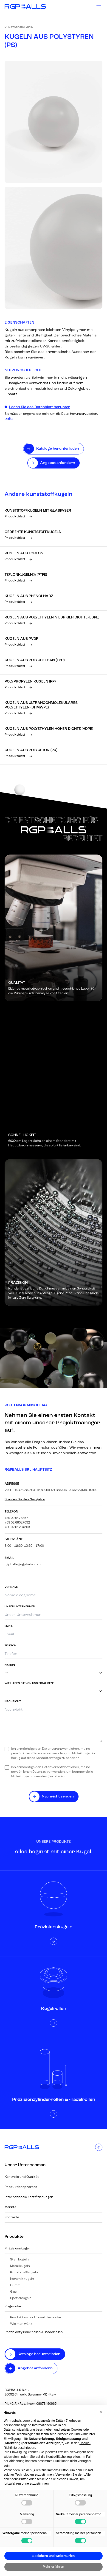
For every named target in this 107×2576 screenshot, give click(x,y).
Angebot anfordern (35, 2368)
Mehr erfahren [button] (53, 2566)
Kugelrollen (13, 2306)
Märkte (10, 2207)
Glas (13, 2292)
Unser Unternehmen (25, 2165)
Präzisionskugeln (18, 2248)
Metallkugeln (20, 2266)
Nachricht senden (58, 1796)
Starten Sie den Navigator (25, 1499)
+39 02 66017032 (17, 1522)
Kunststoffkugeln (19, 27)
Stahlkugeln (19, 2259)
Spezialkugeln (20, 2298)
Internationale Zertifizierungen (29, 2197)
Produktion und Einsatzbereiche (35, 2317)
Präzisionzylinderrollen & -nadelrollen (34, 2332)
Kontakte (12, 2217)
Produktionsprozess (21, 2187)
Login (9, 418)
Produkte (14, 2237)
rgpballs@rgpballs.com (23, 1564)
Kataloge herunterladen (39, 2354)
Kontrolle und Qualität (22, 2177)
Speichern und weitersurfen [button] (53, 2556)
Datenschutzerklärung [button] (19, 2429)
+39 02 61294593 (17, 1527)
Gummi (15, 2285)
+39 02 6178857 (16, 1518)
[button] (101, 2412)
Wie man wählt (21, 2324)
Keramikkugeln (22, 2279)
